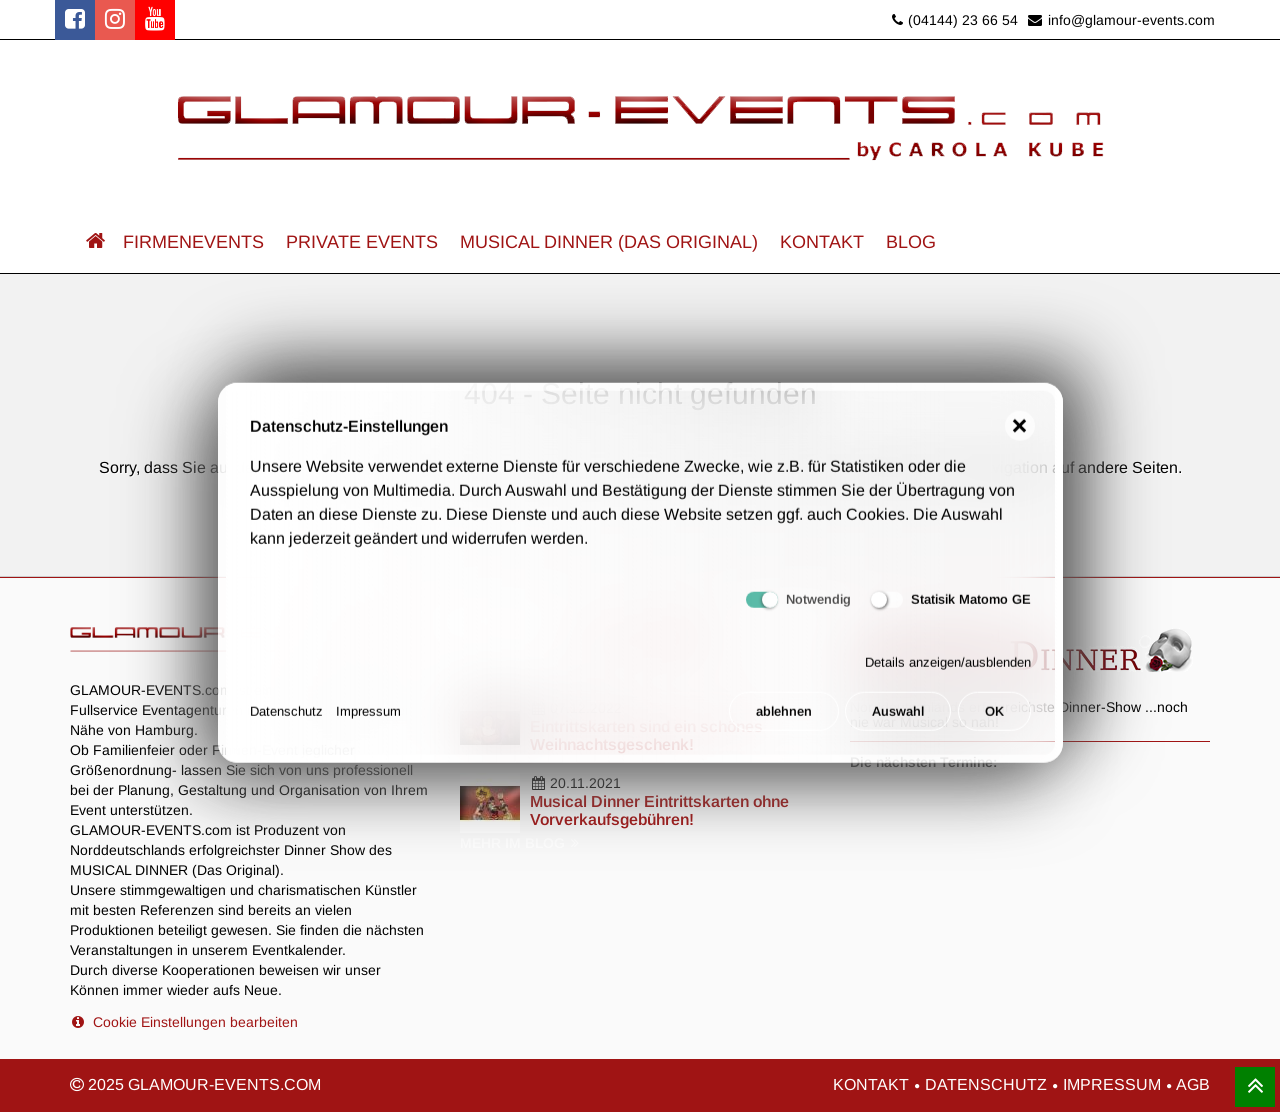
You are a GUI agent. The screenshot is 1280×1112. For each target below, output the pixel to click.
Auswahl (898, 719)
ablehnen (784, 719)
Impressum (368, 719)
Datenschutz (286, 719)
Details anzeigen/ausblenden (948, 669)
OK (994, 719)
